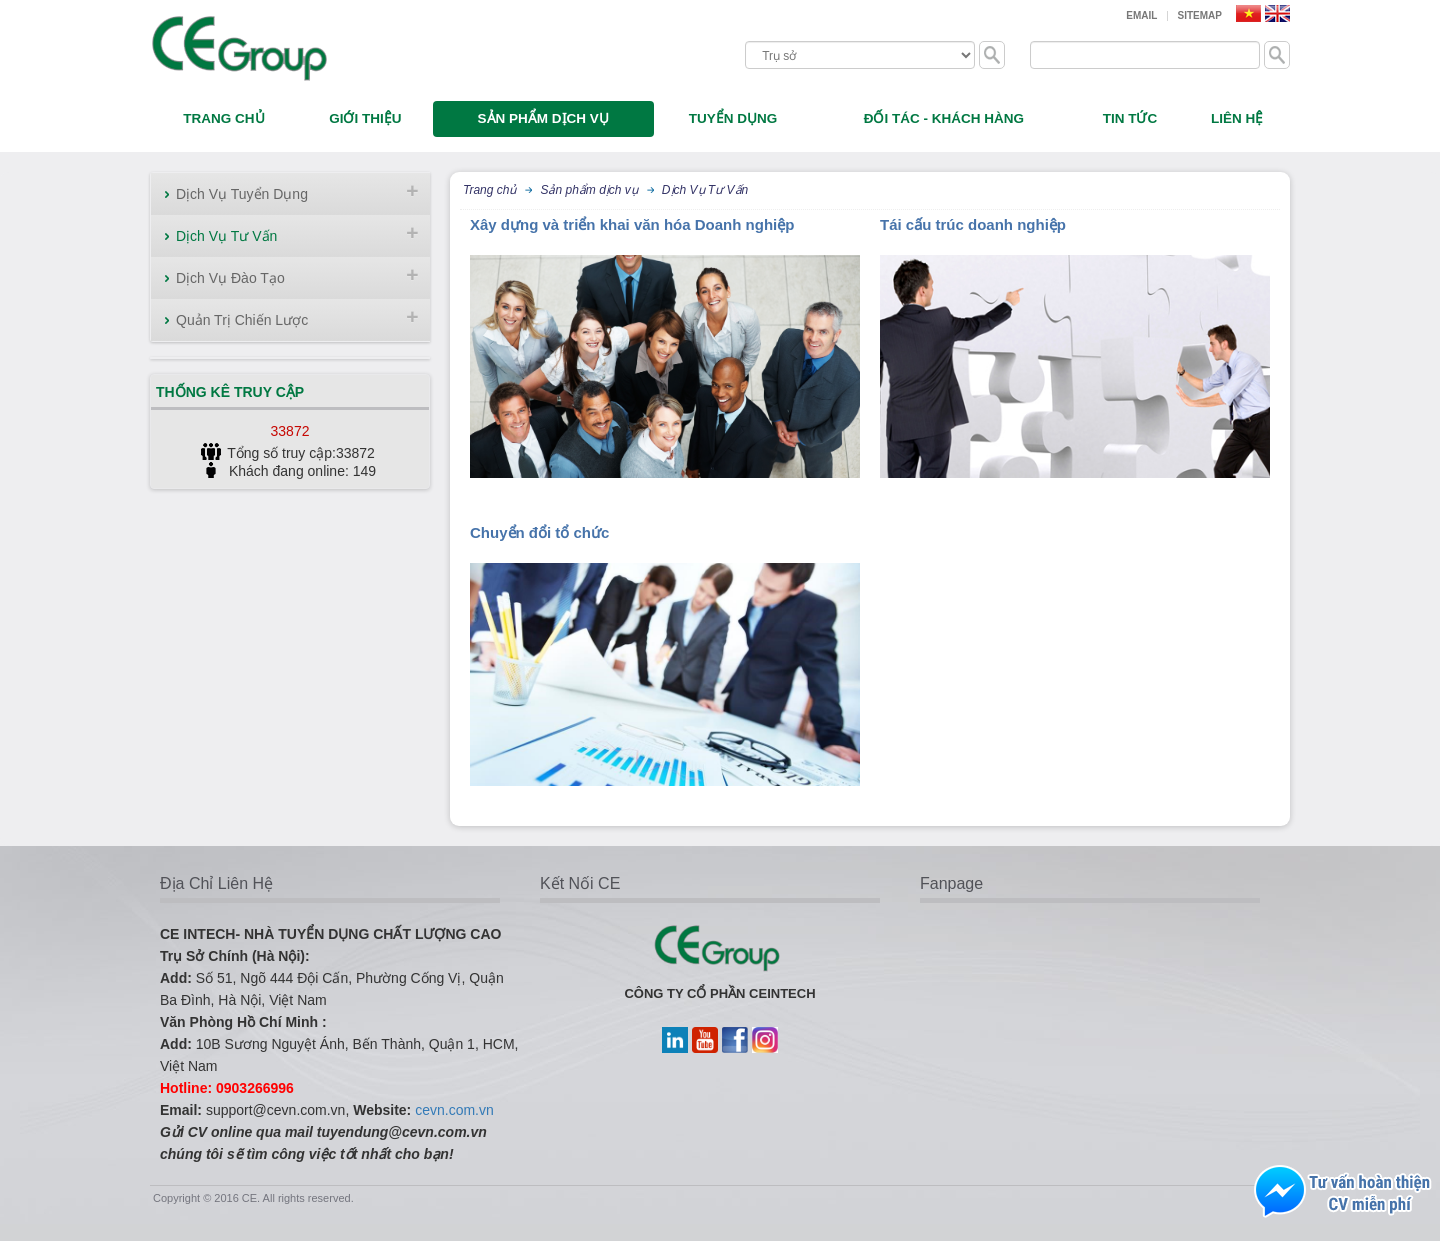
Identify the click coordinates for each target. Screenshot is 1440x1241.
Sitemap (1200, 15)
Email (1141, 15)
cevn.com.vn (454, 1110)
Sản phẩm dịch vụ (588, 190)
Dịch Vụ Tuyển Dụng (242, 194)
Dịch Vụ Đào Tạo (230, 278)
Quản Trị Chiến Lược (242, 320)
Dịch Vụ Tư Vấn (226, 236)
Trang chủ (489, 190)
